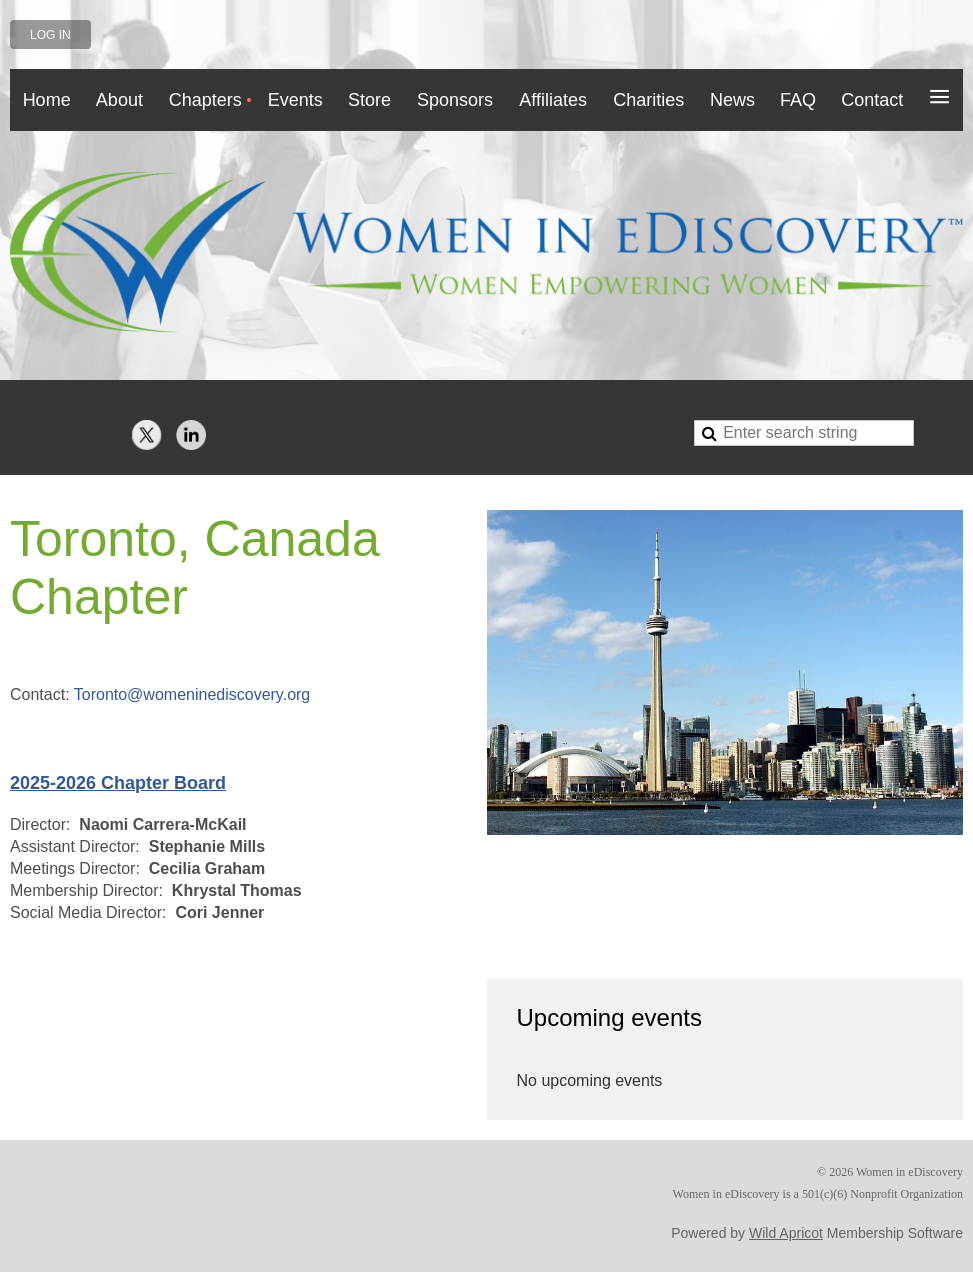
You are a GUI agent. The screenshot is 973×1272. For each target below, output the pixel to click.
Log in (50, 35)
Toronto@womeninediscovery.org (192, 694)
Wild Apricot (786, 1233)
